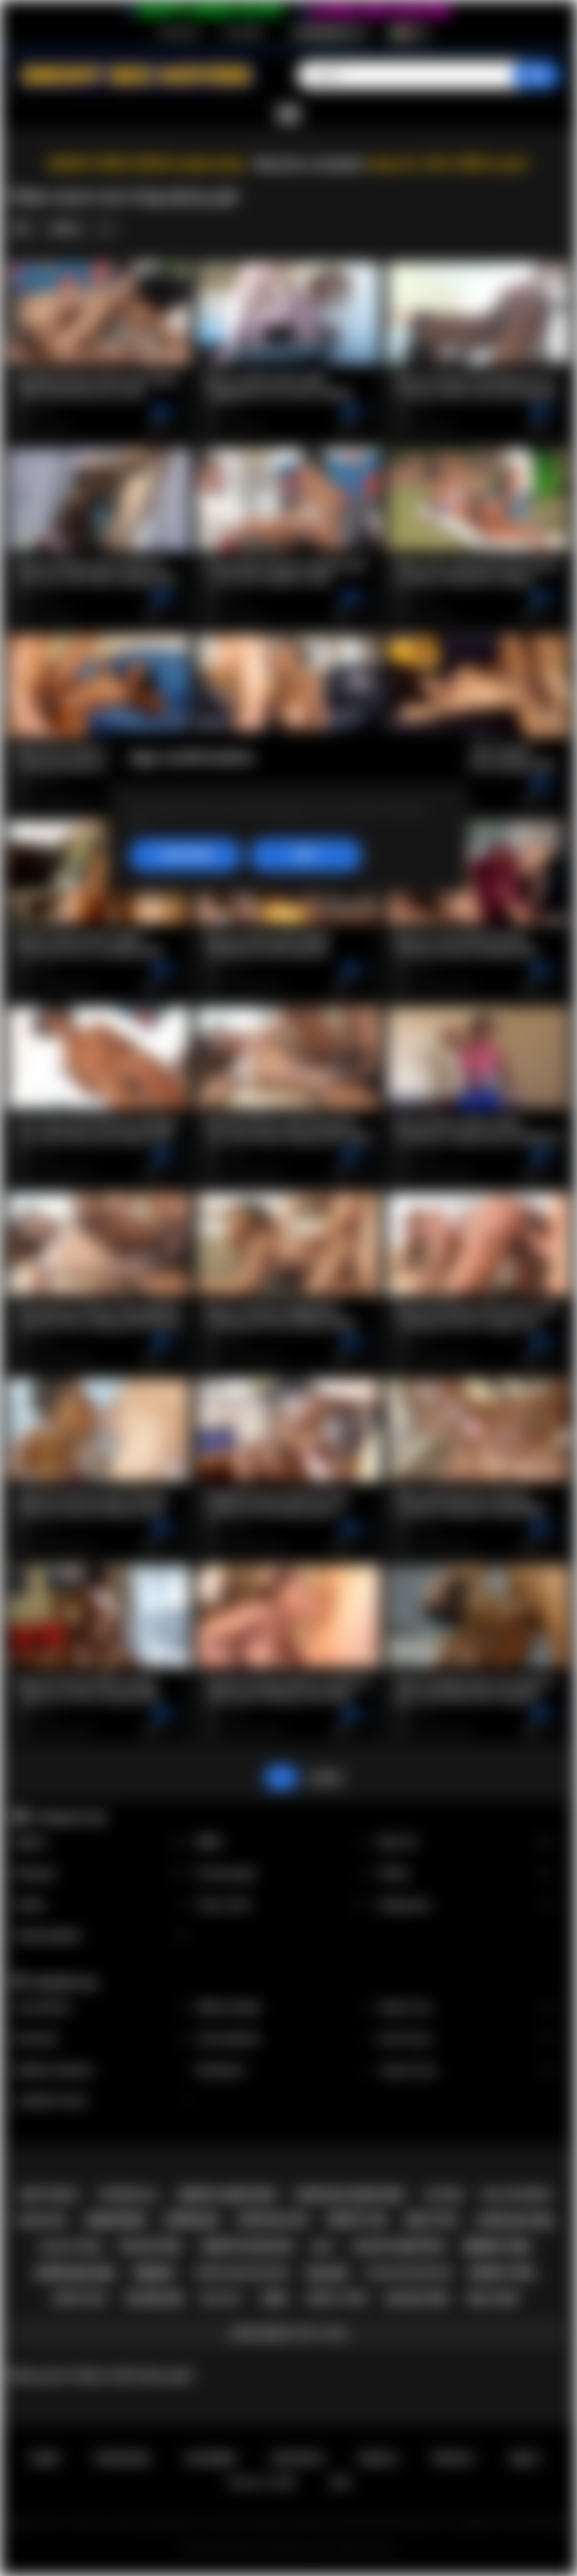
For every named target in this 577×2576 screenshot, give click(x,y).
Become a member (310, 164)
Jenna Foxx (467, 2070)
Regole (378, 2458)
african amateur (349, 2195)
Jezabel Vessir (101, 2101)
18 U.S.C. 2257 (262, 2483)
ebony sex (496, 2246)
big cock (493, 2298)
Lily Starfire (101, 2008)
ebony (154, 2273)
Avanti (325, 1778)
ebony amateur (227, 2195)
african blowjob (241, 2272)
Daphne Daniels (101, 2070)
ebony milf (80, 2298)
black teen (71, 2247)
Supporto (296, 2458)
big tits (431, 2220)
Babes (101, 1842)
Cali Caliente (284, 2039)
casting (443, 2195)
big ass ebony (518, 2195)
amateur (114, 2220)
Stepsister (467, 1905)
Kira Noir (101, 2039)
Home (44, 2458)
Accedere (243, 32)
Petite (467, 1874)
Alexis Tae (467, 2008)
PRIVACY (454, 2458)
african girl (515, 2220)
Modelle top (65, 1982)
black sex (418, 2298)
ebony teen (336, 2298)
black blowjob (408, 2272)
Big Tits (467, 1842)
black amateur (399, 2246)
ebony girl (503, 2273)
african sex (75, 2273)
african (190, 2220)
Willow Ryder (284, 2008)
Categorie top (69, 1817)
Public (101, 1905)
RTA (341, 2483)
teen (272, 2298)
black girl (151, 2246)
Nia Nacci (284, 2070)
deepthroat (49, 2195)
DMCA (524, 2458)
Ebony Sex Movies (268, 2548)
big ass (221, 2298)
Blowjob (101, 1874)
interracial (129, 2195)
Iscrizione (177, 32)
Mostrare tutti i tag (289, 2333)
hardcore (41, 2220)
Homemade (284, 1874)
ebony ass (357, 2219)
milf (323, 2247)
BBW (284, 1842)
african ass (272, 2219)
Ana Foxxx (467, 2039)
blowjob (154, 2298)
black (327, 2273)
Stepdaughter (101, 1935)
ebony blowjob (246, 2246)
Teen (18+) (284, 1905)
